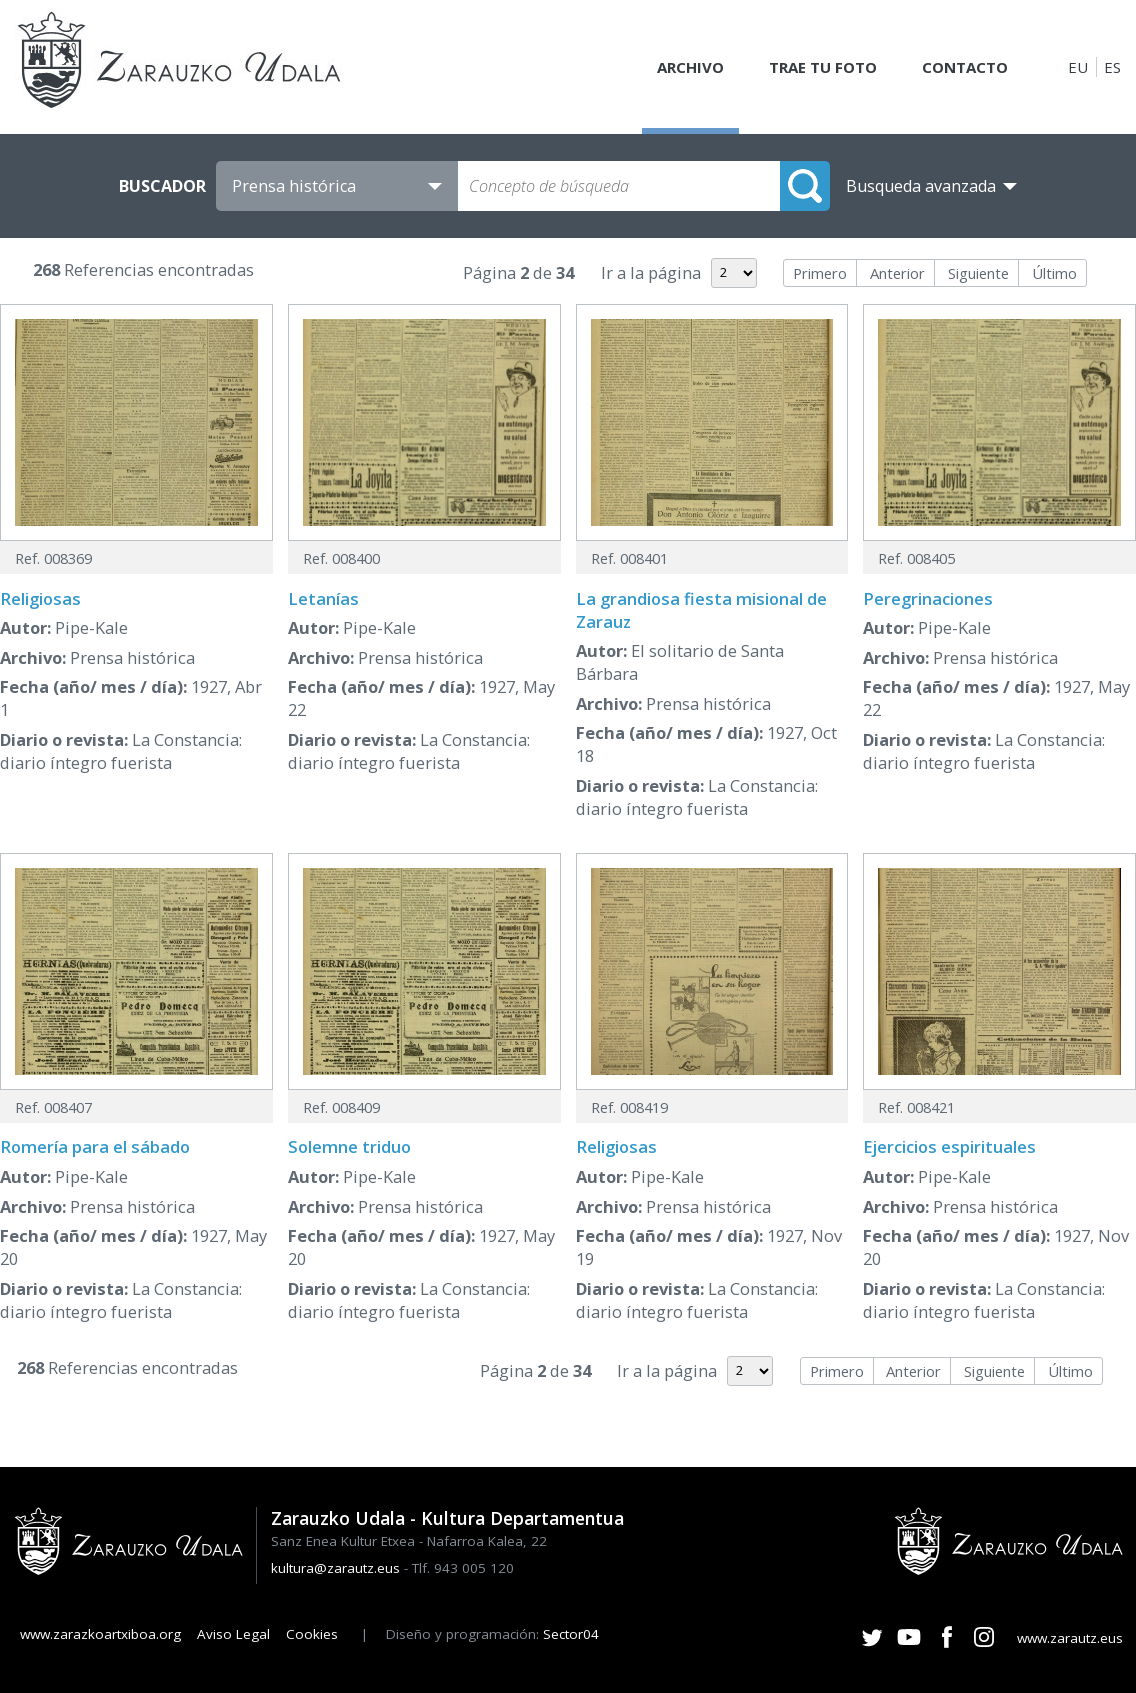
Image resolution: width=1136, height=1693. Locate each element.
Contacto (965, 67)
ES (1112, 67)
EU (1078, 67)
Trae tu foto (823, 67)
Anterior (897, 273)
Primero (820, 273)
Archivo (690, 67)
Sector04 (571, 1634)
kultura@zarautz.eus (335, 1568)
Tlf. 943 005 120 (463, 1568)
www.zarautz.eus (1070, 1638)
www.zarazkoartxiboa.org (100, 1634)
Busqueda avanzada (921, 186)
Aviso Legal (233, 1634)
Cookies (312, 1634)
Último (1054, 273)
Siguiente (978, 273)
